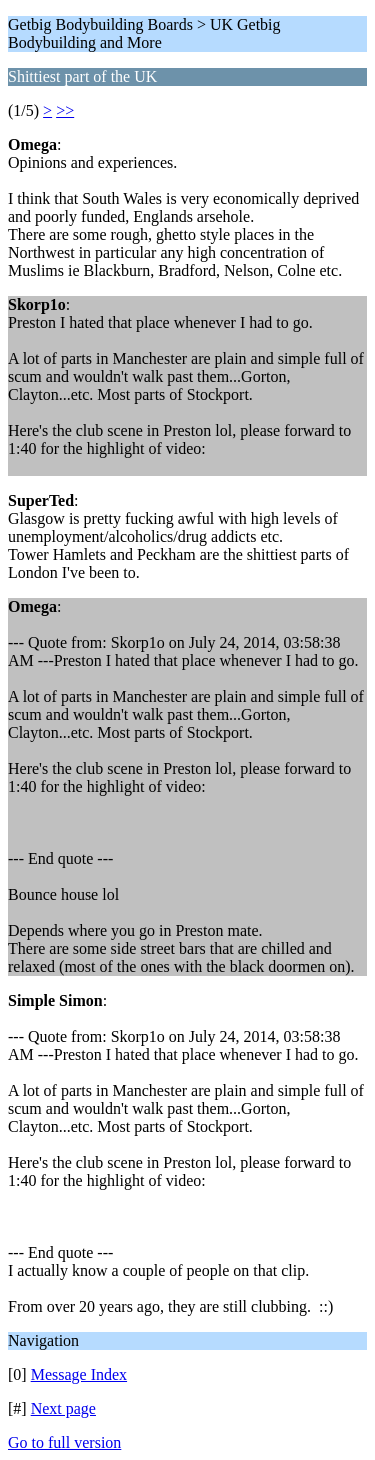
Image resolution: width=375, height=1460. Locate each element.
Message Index (79, 1374)
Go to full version (64, 1442)
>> (65, 110)
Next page (63, 1408)
